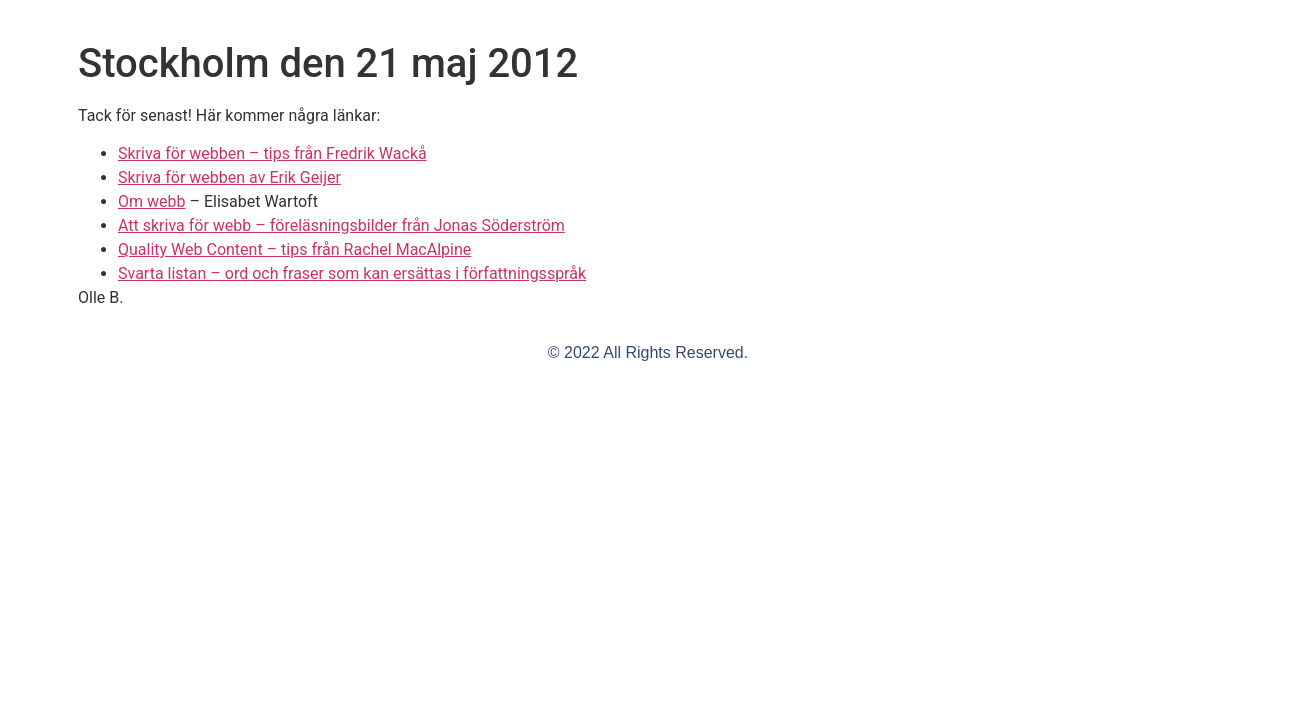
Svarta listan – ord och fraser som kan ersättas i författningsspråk (352, 273)
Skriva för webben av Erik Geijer (229, 177)
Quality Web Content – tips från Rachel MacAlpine (294, 249)
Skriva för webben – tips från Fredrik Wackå (272, 153)
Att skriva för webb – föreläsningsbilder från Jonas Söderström (341, 225)
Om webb (151, 201)
